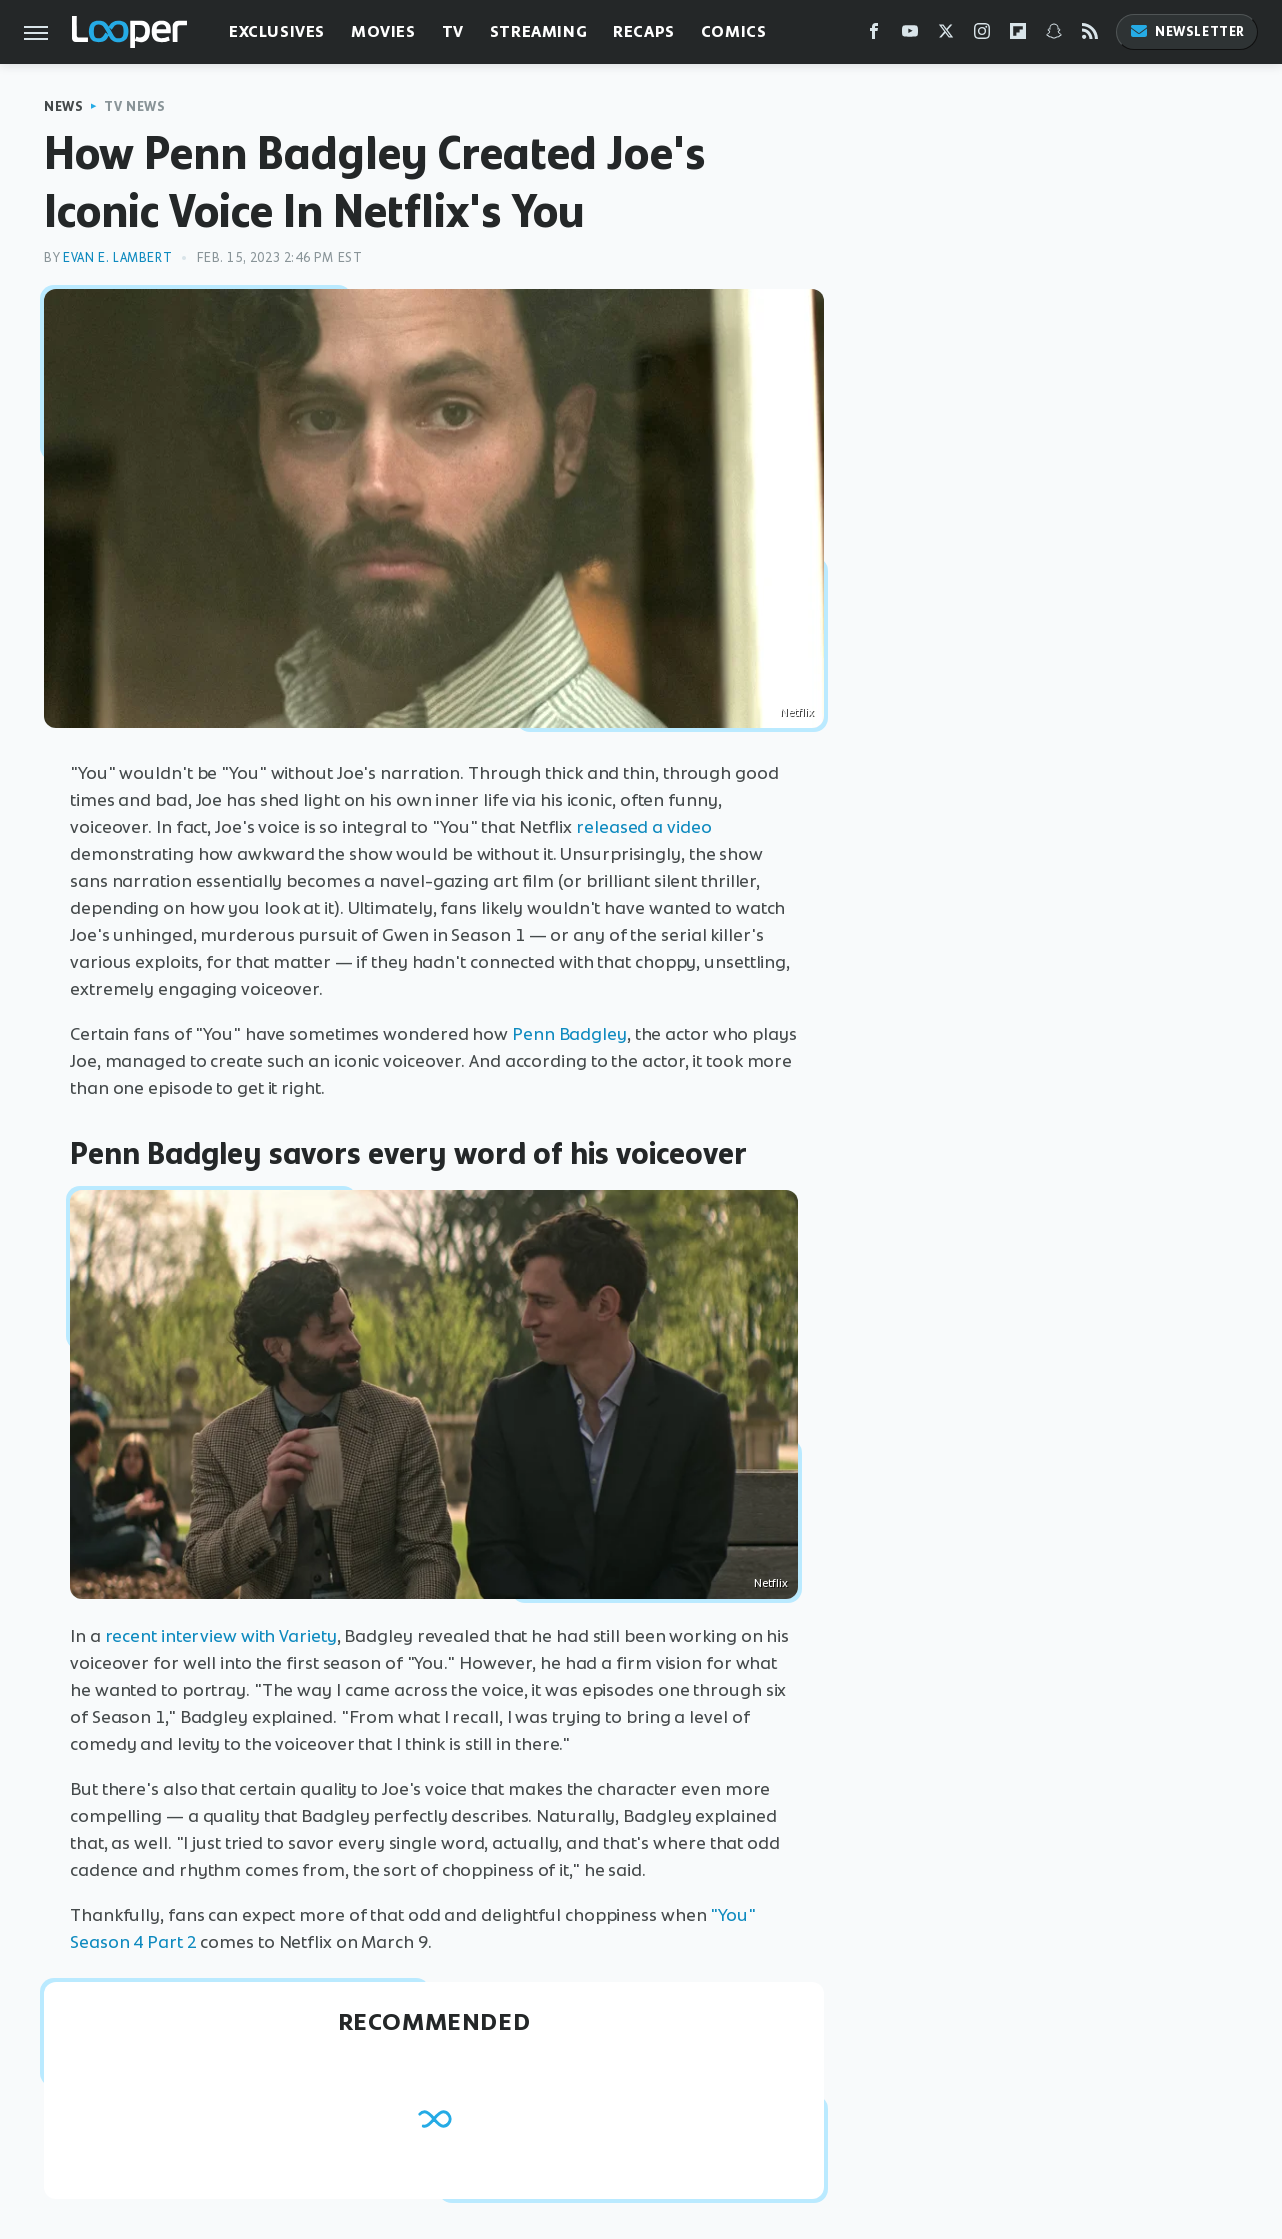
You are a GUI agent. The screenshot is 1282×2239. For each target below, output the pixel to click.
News (63, 106)
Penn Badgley (569, 1034)
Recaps (644, 31)
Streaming (538, 31)
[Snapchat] (1054, 35)
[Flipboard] (1018, 35)
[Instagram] (982, 35)
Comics (734, 31)
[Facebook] (874, 35)
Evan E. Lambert (117, 257)
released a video (643, 827)
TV (453, 31)
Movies (383, 31)
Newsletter (1187, 31)
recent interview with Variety (221, 1636)
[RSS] (1090, 35)
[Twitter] (946, 35)
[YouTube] (910, 35)
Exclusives (277, 31)
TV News (134, 106)
